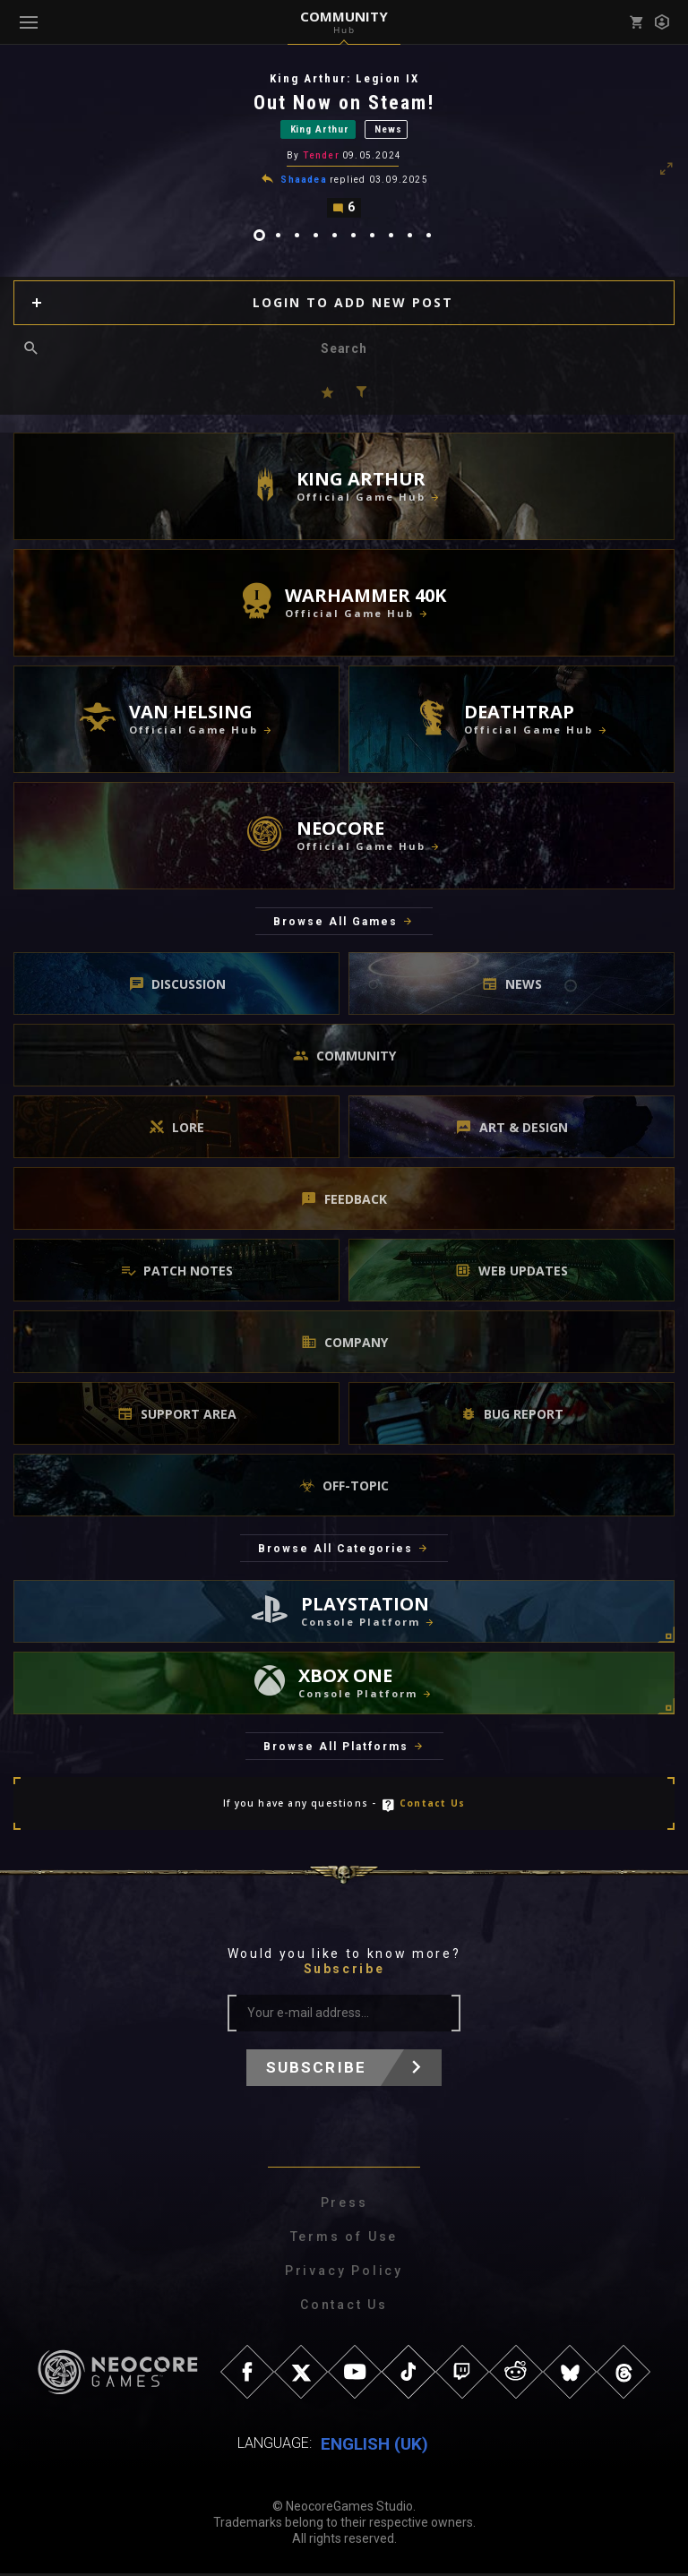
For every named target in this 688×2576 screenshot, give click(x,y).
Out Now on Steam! (344, 102)
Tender (321, 157)
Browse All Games (335, 923)
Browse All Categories (335, 1551)
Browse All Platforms (335, 1748)
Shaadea (303, 181)
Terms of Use (344, 2239)
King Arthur (319, 130)
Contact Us (432, 1805)
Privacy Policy (344, 2273)
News (387, 130)
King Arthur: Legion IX (344, 78)
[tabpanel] (344, 145)
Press (344, 2205)
